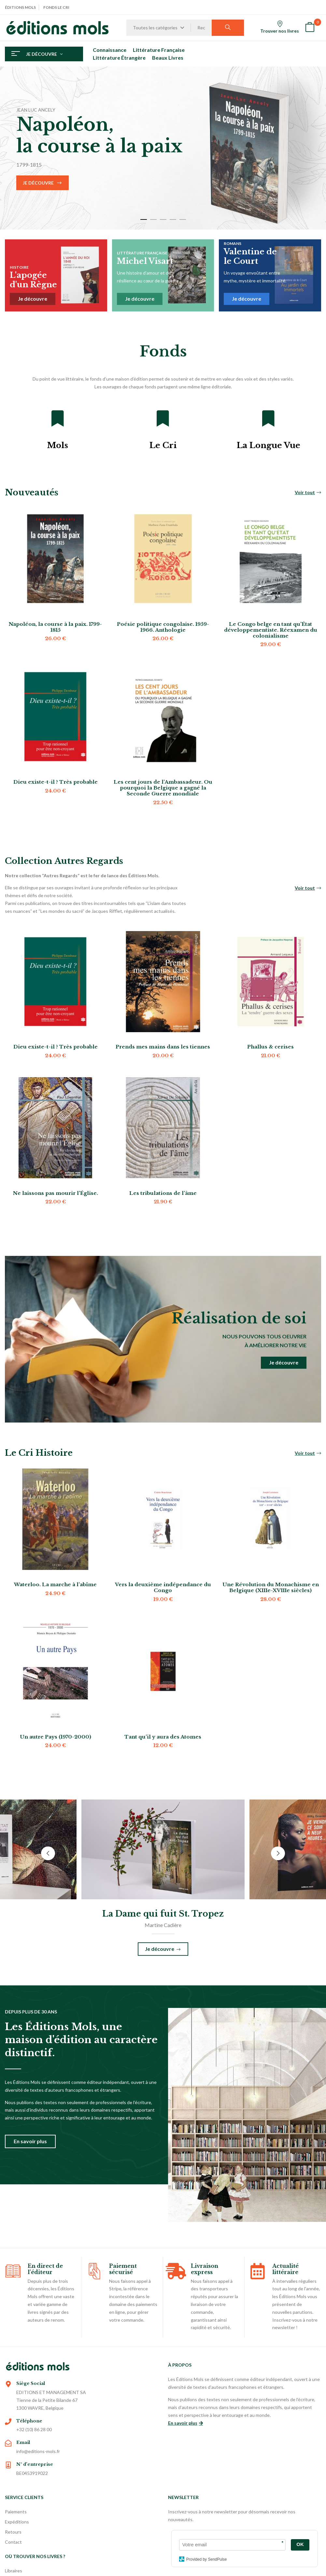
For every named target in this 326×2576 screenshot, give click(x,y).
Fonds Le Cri (56, 7)
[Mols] (58, 418)
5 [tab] (182, 219)
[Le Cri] (163, 418)
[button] (310, 28)
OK (300, 2544)
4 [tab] (173, 219)
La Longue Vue (268, 445)
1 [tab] (143, 219)
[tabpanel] (163, 148)
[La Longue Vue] (268, 418)
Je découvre (38, 183)
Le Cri (163, 445)
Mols (57, 445)
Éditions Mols (20, 7)
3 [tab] (163, 219)
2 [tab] (153, 219)
